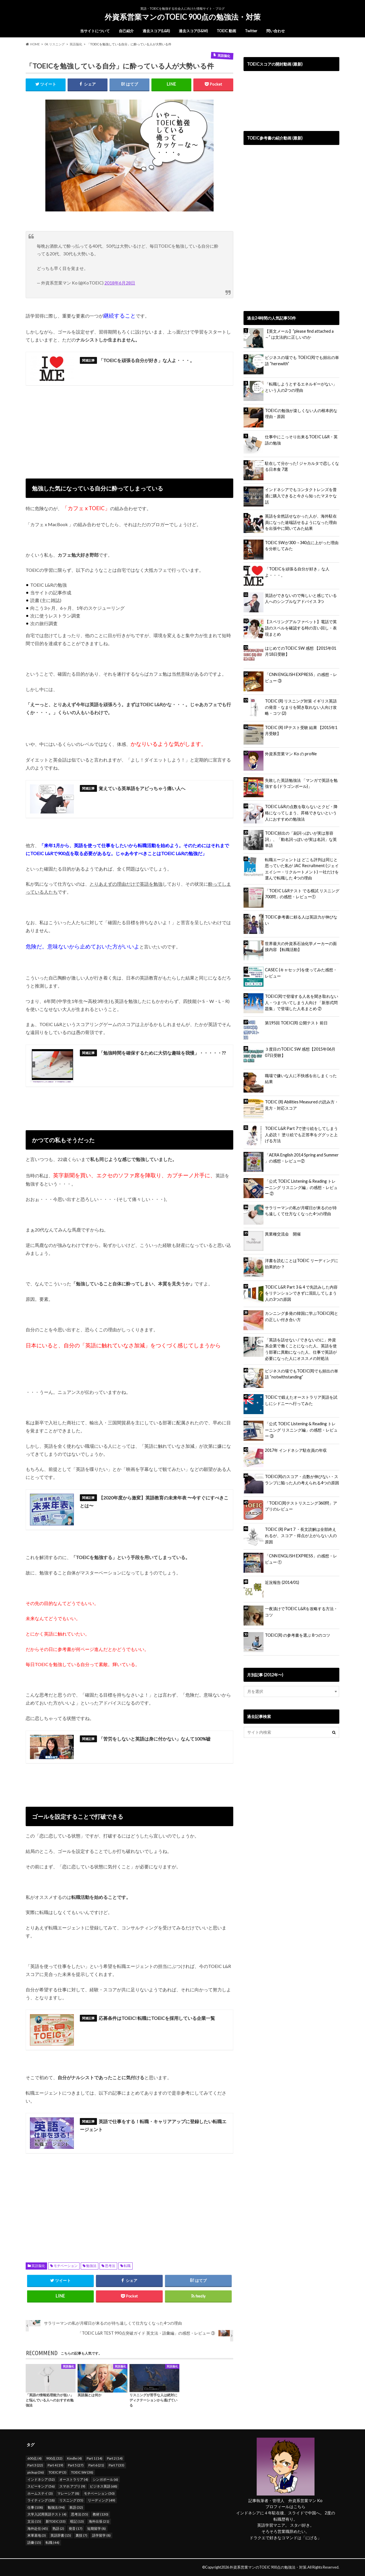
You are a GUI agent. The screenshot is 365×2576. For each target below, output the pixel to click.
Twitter (251, 31)
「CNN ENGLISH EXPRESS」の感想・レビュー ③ (301, 677)
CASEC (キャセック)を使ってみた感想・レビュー (301, 972)
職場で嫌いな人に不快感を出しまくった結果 (301, 1078)
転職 (127, 2266)
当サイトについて (95, 31)
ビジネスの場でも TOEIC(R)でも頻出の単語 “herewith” (302, 360)
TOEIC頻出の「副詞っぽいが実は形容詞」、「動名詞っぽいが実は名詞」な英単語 (301, 839)
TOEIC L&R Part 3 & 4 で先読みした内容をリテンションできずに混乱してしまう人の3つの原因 (301, 1293)
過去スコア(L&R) (156, 31)
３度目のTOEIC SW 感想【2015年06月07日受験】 (300, 1052)
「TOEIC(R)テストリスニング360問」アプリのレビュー (301, 1506)
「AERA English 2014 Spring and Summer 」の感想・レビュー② (302, 1158)
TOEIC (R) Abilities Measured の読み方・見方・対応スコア (301, 1105)
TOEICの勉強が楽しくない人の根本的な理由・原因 (301, 413)
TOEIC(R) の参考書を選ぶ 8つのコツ (297, 1635)
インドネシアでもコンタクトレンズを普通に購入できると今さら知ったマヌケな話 (301, 495)
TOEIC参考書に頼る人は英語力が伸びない (301, 920)
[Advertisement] (129, 429)
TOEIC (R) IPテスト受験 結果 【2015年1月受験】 (301, 730)
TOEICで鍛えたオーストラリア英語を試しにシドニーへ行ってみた (301, 1400)
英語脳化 (38, 2266)
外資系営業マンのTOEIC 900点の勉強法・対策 (183, 16)
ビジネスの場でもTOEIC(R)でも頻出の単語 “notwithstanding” (301, 1374)
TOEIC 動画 (226, 31)
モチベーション (66, 2266)
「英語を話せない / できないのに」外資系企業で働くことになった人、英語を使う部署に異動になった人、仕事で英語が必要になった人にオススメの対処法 (301, 1349)
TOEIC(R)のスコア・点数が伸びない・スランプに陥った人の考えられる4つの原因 (302, 1479)
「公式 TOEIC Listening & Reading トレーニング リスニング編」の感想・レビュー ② (301, 1187)
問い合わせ (275, 31)
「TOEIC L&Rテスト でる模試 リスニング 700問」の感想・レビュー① (302, 893)
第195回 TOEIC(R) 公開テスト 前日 (296, 1022)
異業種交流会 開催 (283, 1234)
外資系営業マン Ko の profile (291, 753)
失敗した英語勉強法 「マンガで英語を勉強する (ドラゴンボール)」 (301, 783)
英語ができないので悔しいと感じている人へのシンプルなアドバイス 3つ (301, 598)
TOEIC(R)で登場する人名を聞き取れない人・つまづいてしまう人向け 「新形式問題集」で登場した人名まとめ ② (301, 1002)
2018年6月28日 (119, 282)
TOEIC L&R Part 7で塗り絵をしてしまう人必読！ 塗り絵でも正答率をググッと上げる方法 (301, 1134)
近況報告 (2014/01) (282, 1582)
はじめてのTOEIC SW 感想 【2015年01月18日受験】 (300, 651)
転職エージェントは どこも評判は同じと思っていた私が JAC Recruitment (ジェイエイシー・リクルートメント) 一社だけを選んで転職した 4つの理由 (302, 869)
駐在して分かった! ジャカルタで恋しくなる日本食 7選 (302, 466)
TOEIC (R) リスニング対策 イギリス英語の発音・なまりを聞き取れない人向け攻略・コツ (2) (301, 707)
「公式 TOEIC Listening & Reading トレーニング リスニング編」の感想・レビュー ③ (301, 1429)
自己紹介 (126, 31)
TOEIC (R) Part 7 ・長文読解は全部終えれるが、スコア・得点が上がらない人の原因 (301, 1535)
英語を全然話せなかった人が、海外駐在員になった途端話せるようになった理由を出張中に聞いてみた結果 (301, 522)
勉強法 (91, 2266)
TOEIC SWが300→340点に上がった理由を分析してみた (301, 545)
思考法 (110, 2266)
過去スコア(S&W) (193, 31)
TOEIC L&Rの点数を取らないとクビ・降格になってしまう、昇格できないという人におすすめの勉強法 (301, 812)
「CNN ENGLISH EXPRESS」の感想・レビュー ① (301, 1558)
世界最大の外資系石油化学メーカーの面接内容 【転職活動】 (301, 946)
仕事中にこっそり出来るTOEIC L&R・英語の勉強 (301, 439)
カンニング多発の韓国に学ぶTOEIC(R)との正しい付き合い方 (301, 1316)
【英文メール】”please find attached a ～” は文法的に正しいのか (299, 334)
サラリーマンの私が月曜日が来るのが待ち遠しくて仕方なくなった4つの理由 (301, 1210)
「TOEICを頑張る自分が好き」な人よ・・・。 (297, 572)
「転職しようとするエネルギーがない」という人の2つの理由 (301, 387)
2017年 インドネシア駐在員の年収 (296, 1450)
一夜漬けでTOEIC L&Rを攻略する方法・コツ (301, 1611)
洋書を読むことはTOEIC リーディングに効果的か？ (301, 1263)
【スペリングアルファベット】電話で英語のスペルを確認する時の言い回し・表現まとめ (301, 627)
